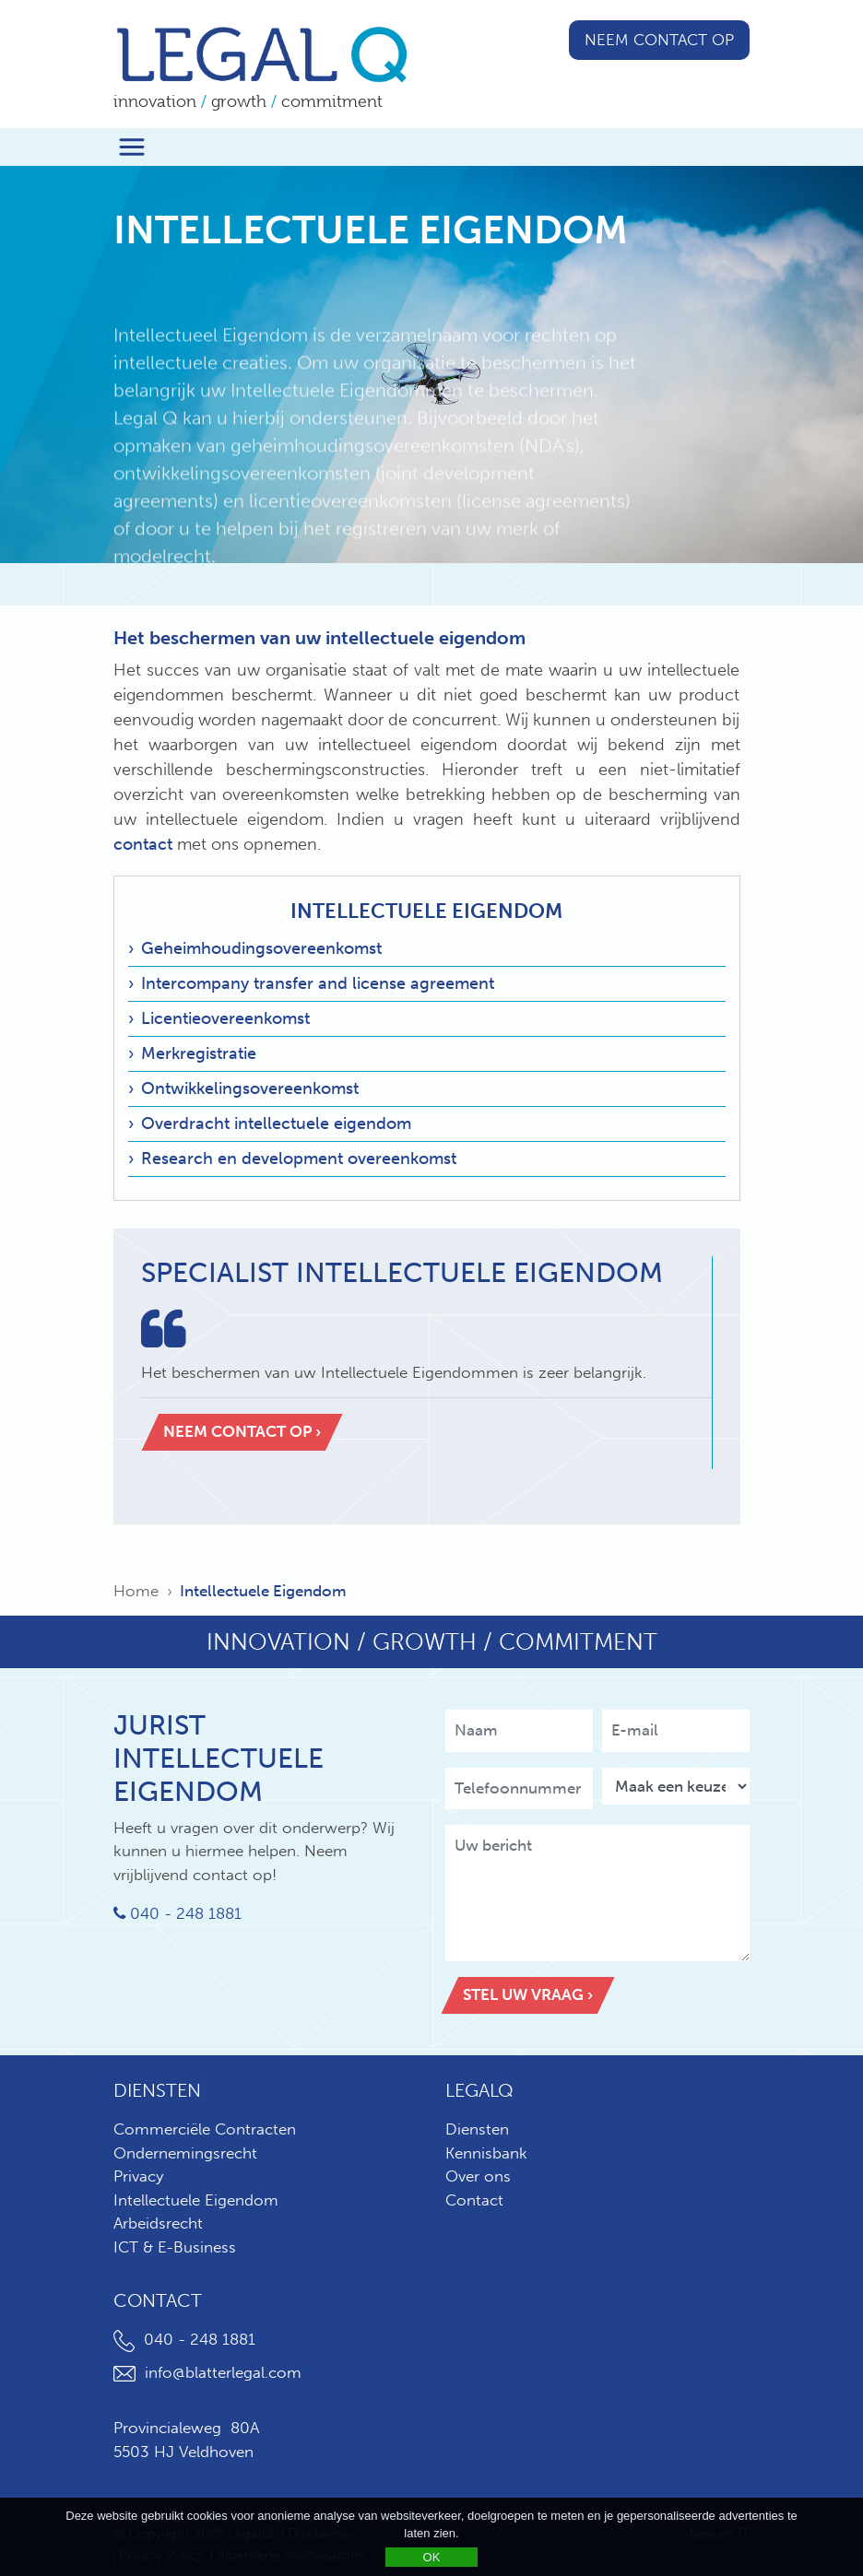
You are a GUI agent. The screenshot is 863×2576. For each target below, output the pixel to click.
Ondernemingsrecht (185, 2153)
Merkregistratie (198, 1053)
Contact (474, 2200)
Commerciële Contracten (204, 2129)
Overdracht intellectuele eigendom (276, 1123)
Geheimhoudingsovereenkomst (261, 948)
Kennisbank (486, 2153)
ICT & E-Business (174, 2247)
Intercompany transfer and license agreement (317, 983)
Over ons (478, 2176)
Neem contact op (659, 39)
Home (136, 1591)
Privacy (138, 2176)
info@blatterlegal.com (207, 2372)
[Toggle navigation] (131, 146)
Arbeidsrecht (158, 2223)
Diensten (477, 2129)
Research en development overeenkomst (298, 1158)
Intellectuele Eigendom (426, 911)
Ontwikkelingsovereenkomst (250, 1088)
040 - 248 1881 (177, 1913)
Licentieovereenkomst (225, 1018)
